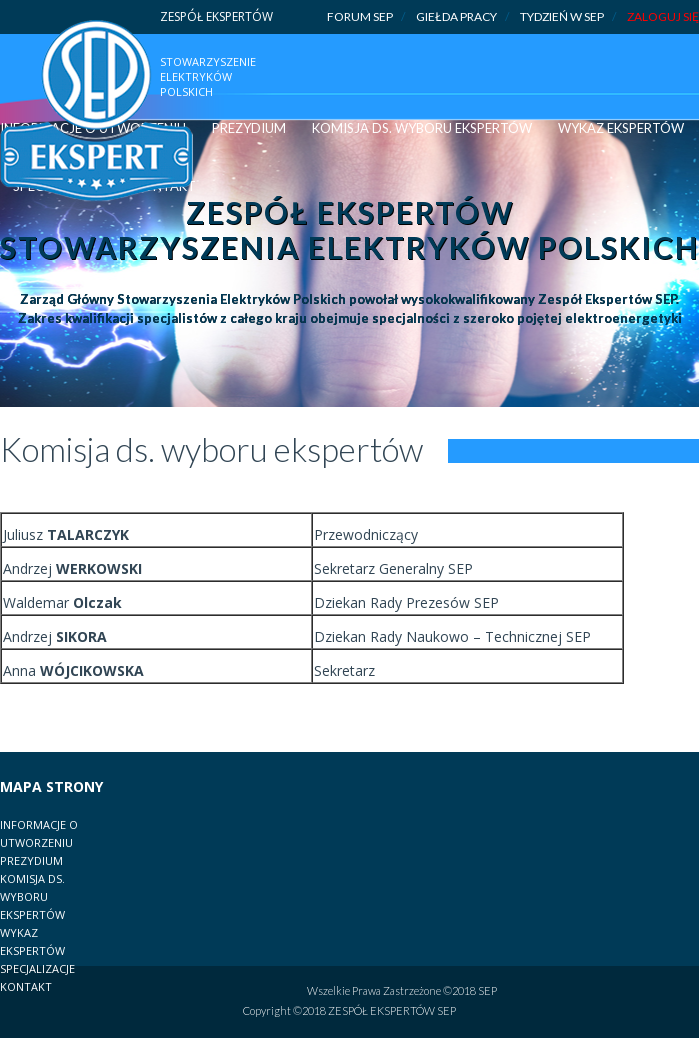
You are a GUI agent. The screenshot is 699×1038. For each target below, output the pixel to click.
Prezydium (249, 128)
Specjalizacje (37, 968)
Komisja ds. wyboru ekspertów (422, 128)
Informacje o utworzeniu (39, 833)
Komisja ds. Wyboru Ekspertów (32, 896)
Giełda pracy (462, 17)
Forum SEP (366, 17)
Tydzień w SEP (568, 17)
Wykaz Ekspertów (621, 128)
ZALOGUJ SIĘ (663, 16)
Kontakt (26, 986)
